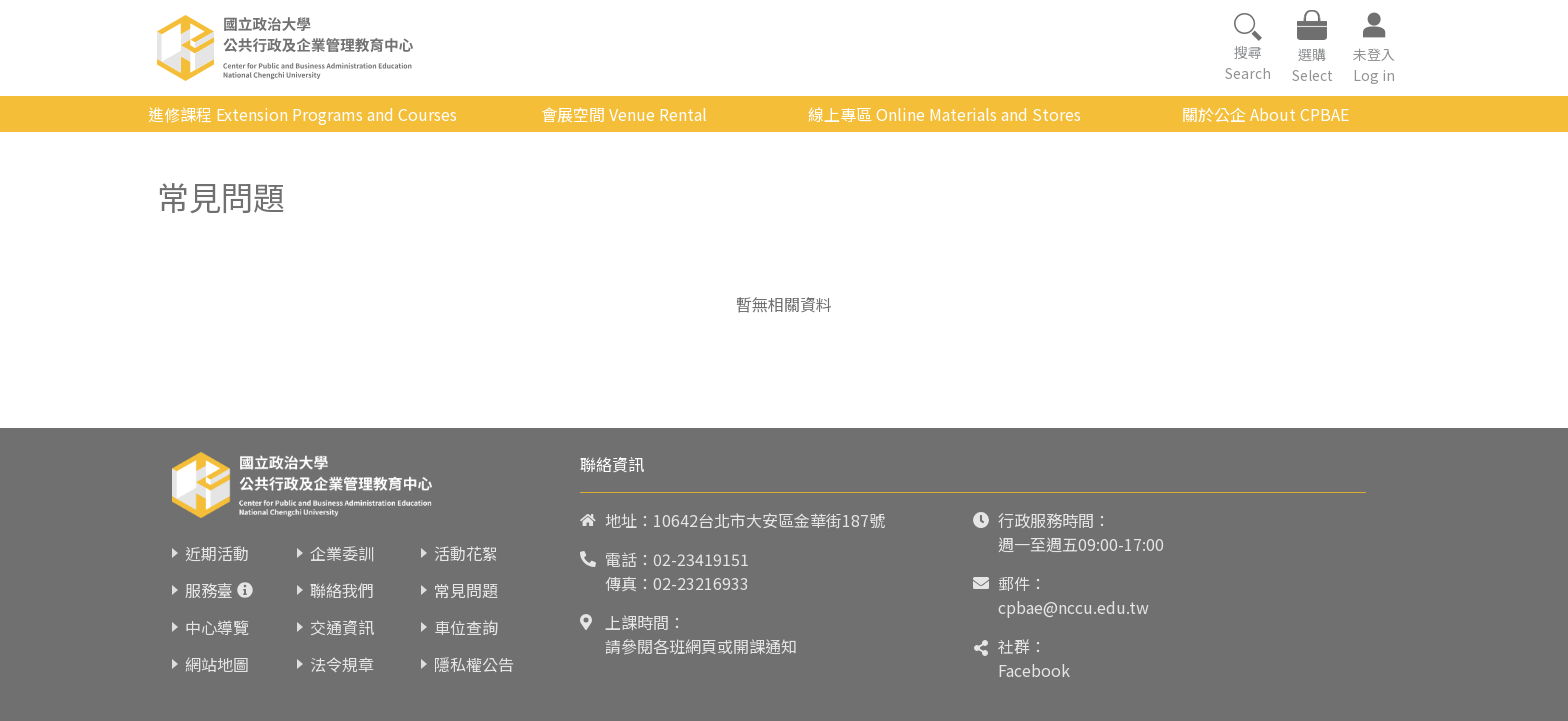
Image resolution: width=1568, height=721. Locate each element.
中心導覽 (217, 627)
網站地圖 (217, 664)
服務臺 (209, 590)
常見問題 (466, 590)
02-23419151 (701, 559)
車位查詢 (466, 627)
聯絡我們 (342, 590)
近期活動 (217, 553)
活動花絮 (466, 553)
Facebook (1034, 670)
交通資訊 (342, 627)
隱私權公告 (474, 664)
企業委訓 (342, 553)
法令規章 (342, 664)
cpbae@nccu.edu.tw (1073, 607)
